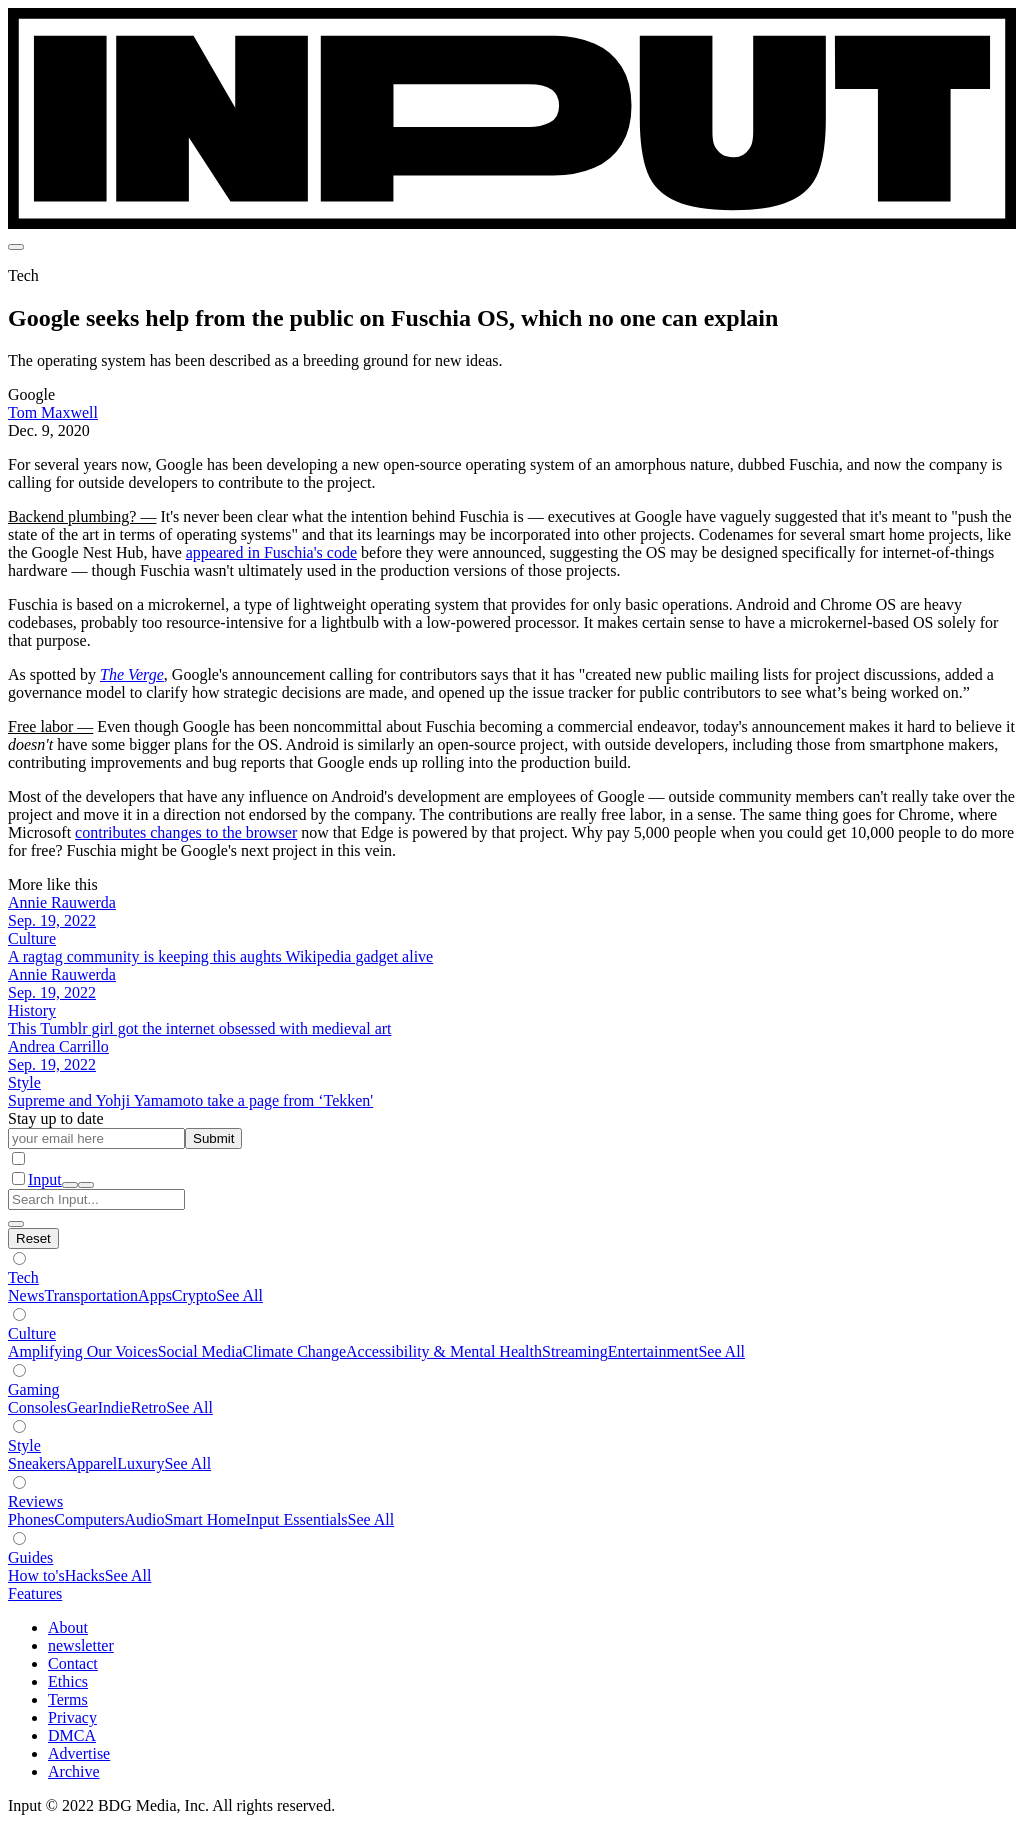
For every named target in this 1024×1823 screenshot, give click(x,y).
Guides (30, 1557)
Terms (68, 1699)
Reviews (35, 1501)
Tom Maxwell (53, 412)
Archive (74, 1771)
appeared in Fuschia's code (271, 552)
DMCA (72, 1735)
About (68, 1627)
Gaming (34, 1389)
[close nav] (86, 1185)
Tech (23, 1277)
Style (24, 1445)
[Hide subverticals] (33, 1238)
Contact (73, 1663)
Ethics (68, 1681)
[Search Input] (96, 1199)
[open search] (70, 1185)
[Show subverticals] (19, 1258)
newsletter (81, 1645)
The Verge (132, 674)
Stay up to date (56, 1118)
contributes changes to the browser (186, 832)
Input (45, 1179)
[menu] (16, 247)
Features (35, 1593)
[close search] (16, 1224)
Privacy (72, 1717)
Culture (32, 1333)
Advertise (79, 1753)
